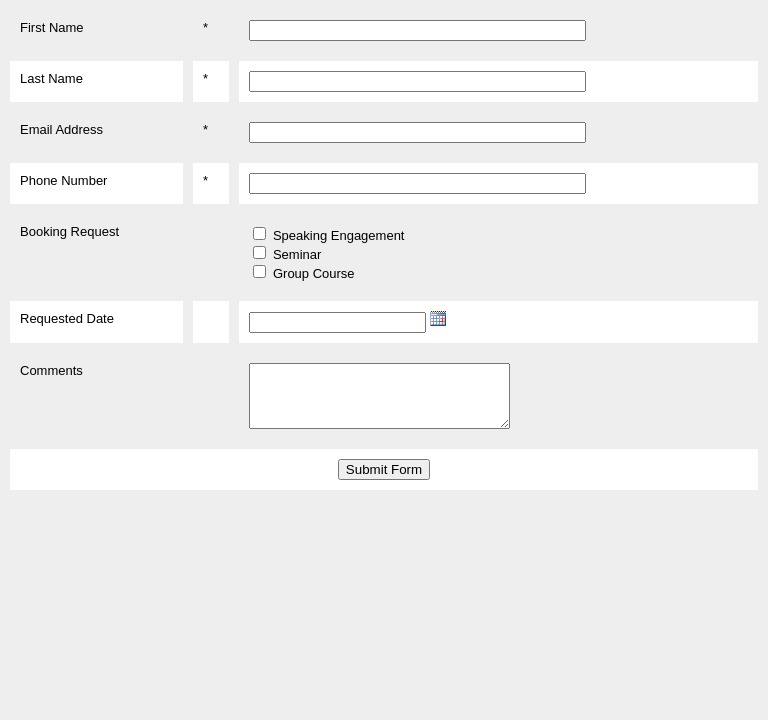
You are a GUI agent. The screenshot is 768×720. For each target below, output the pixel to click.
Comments (51, 370)
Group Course (314, 273)
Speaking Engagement (339, 235)
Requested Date (67, 318)
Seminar (297, 254)
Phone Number (63, 180)
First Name (52, 27)
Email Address (61, 129)
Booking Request (69, 231)
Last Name (51, 78)
